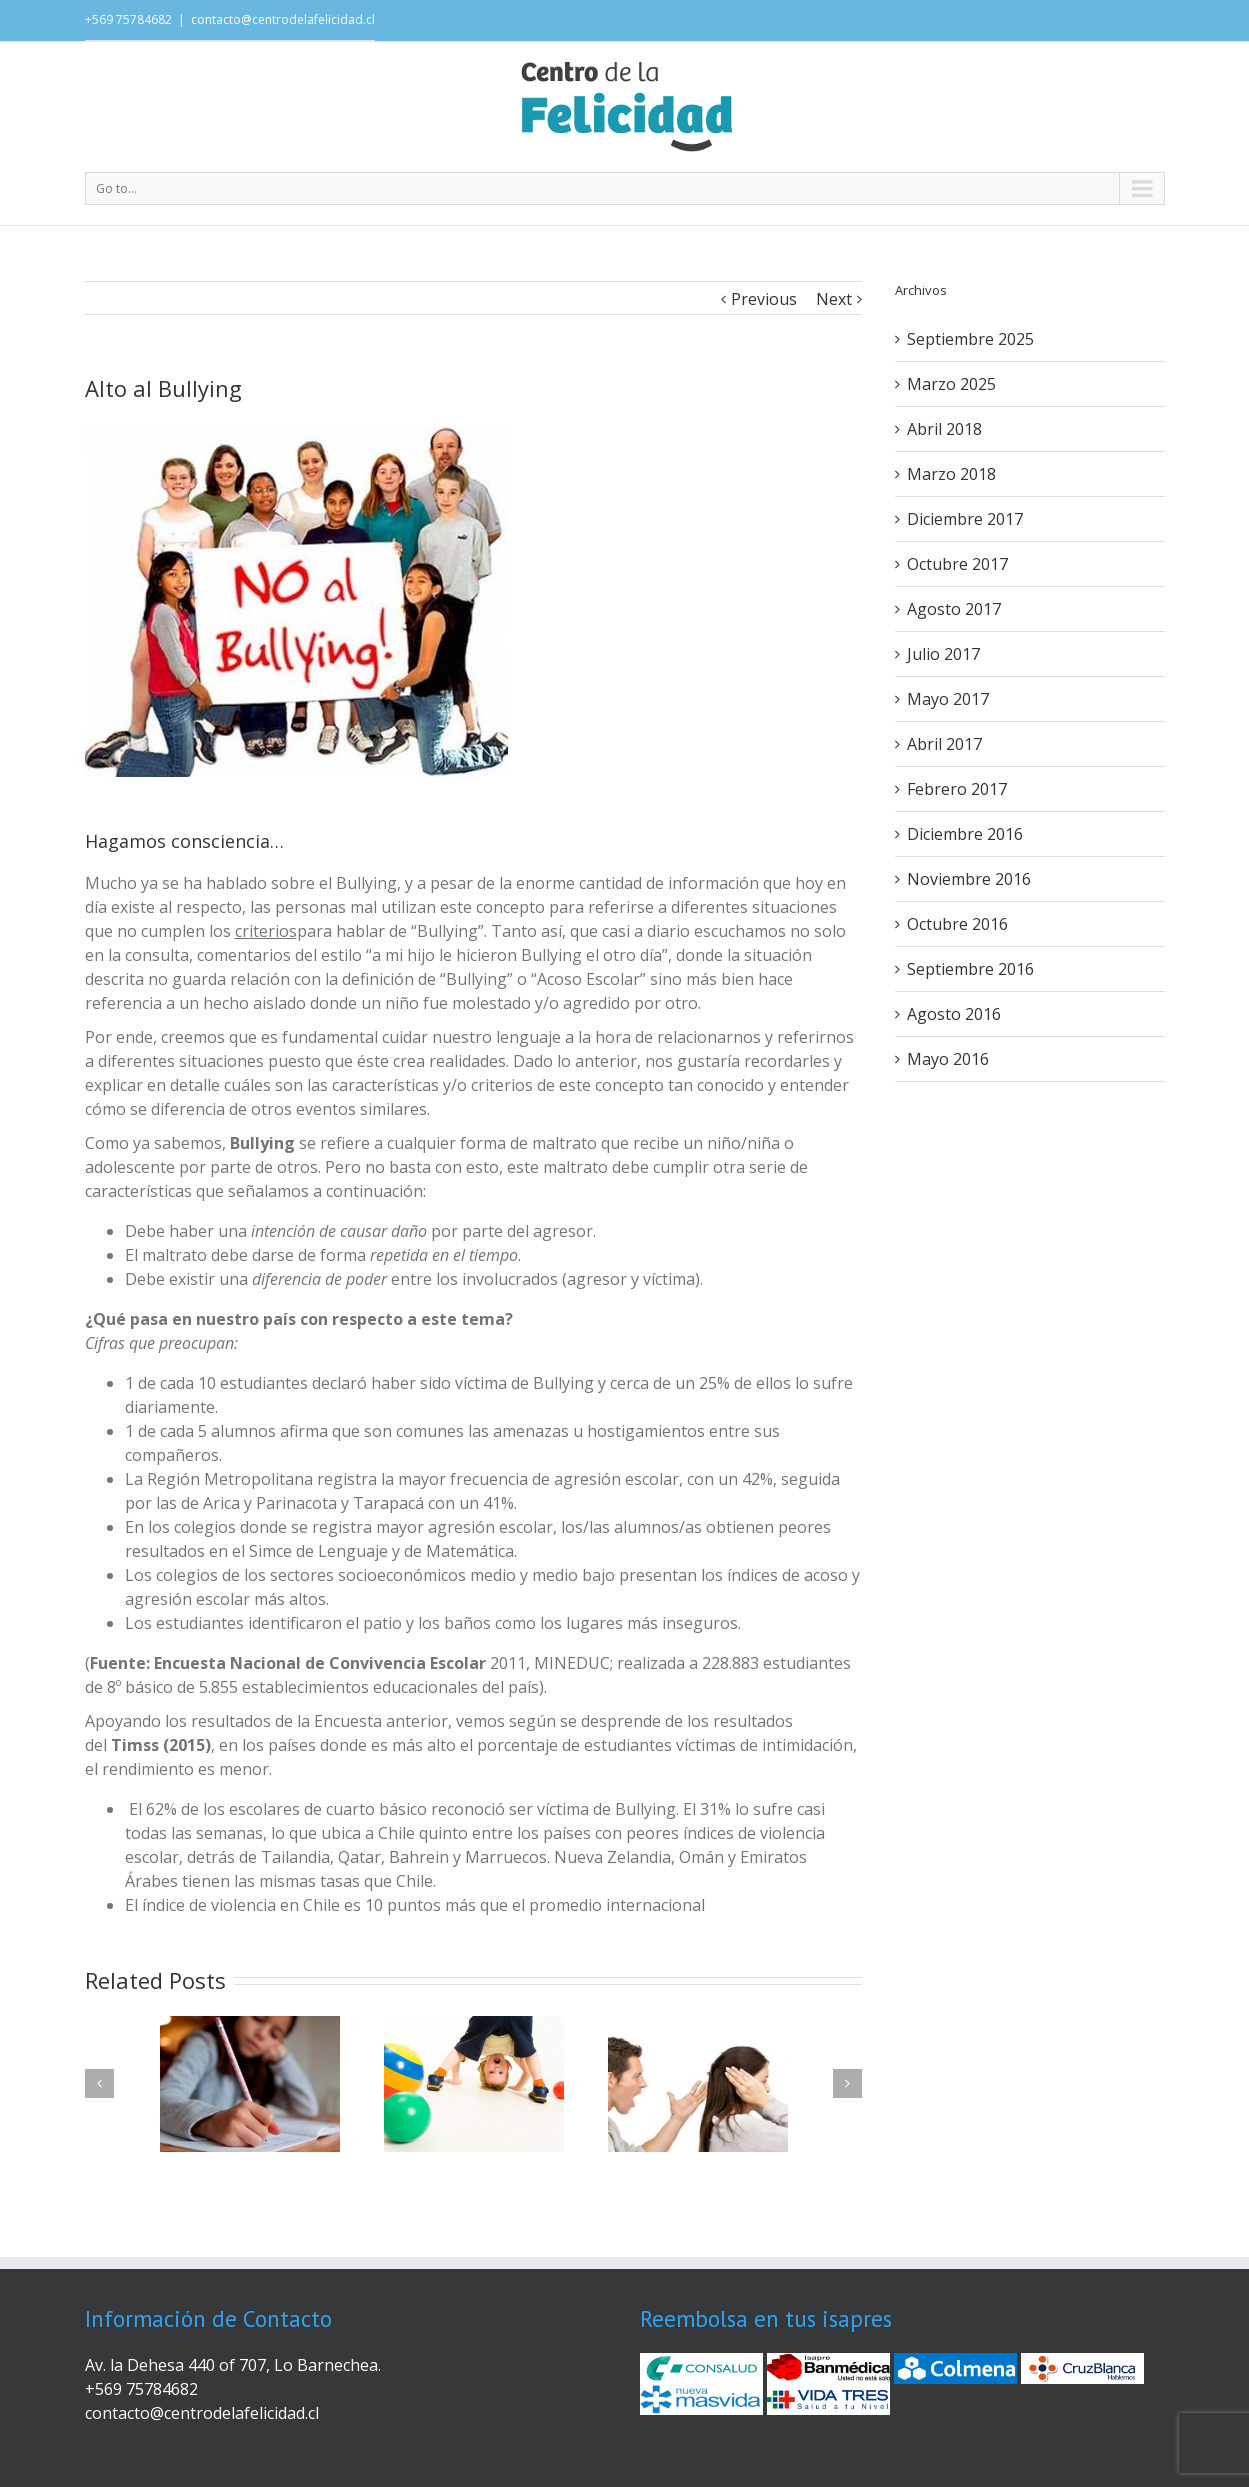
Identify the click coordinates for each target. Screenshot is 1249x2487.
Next (834, 299)
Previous (764, 299)
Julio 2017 (943, 654)
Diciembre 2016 (965, 834)
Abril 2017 (944, 744)
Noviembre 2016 (969, 879)
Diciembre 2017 (965, 519)
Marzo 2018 (951, 474)
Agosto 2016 (954, 1014)
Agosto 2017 (954, 609)
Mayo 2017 (948, 699)
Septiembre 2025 (970, 339)
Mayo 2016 (948, 1059)
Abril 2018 (944, 429)
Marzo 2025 (951, 384)
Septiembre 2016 (970, 969)
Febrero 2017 (957, 789)
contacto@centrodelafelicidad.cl (283, 19)
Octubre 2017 (957, 564)
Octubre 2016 (957, 924)
